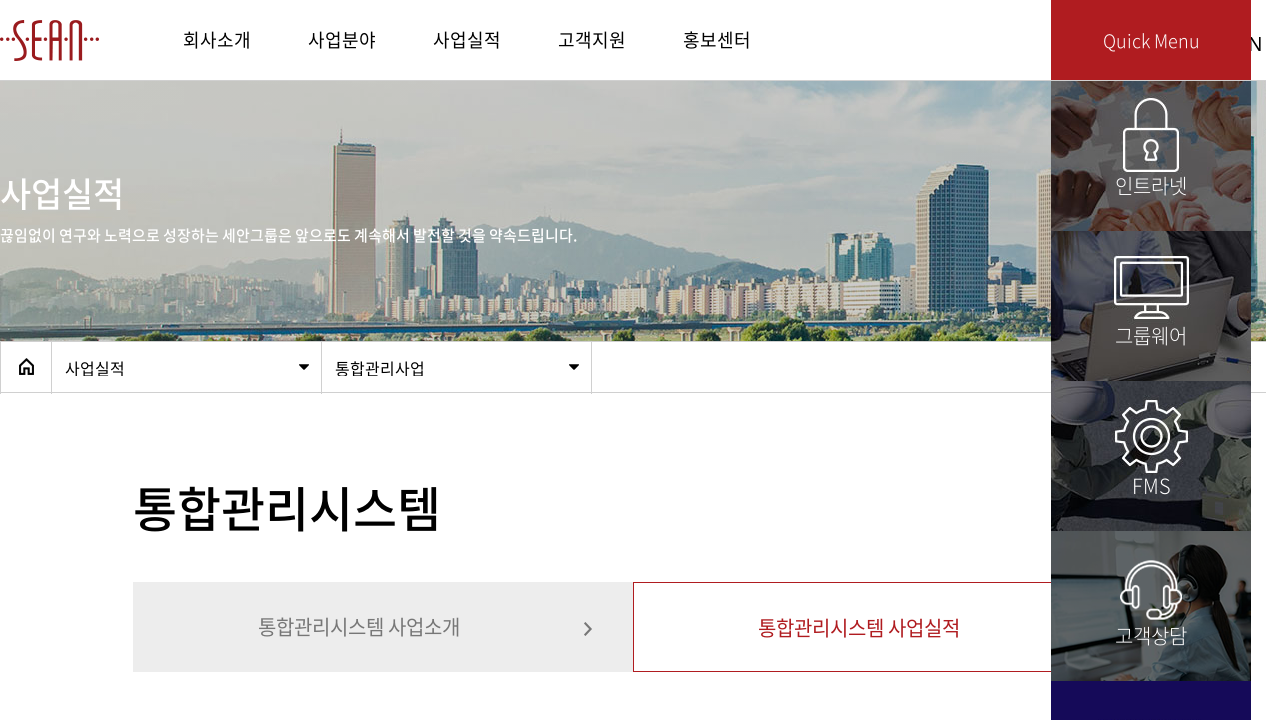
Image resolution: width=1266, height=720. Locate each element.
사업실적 (467, 39)
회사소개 (217, 39)
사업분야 (342, 39)
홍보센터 (717, 39)
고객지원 (592, 39)
